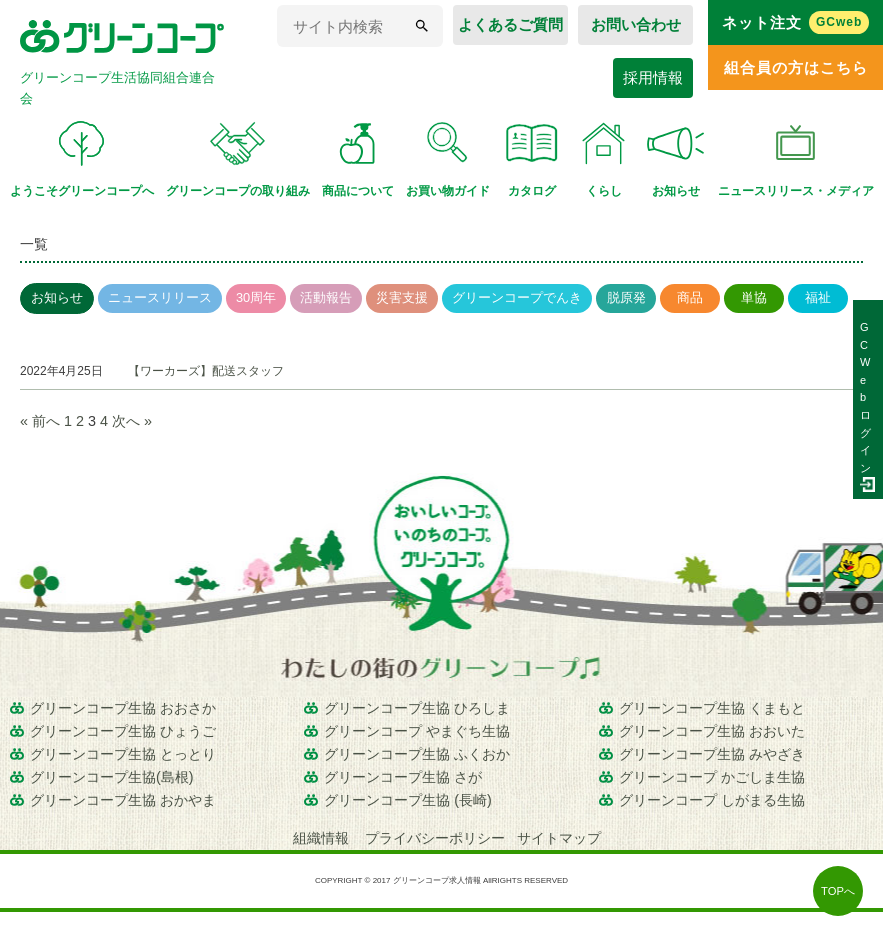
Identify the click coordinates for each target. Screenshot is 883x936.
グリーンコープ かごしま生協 (712, 777)
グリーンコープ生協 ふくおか (417, 754)
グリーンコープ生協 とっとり (123, 754)
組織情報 (323, 838)
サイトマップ (559, 838)
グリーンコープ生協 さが (403, 777)
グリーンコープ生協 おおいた (712, 731)
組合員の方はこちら (796, 67)
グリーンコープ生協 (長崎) (408, 800)
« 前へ (40, 421)
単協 (754, 297)
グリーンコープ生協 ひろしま (417, 708)
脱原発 (626, 297)
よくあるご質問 (510, 24)
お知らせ (57, 297)
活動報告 (326, 297)
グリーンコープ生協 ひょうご (123, 731)
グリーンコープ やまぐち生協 (417, 731)
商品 (690, 297)
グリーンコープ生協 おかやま (123, 800)
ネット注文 (796, 22)
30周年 (256, 297)
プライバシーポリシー (435, 838)
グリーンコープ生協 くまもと (712, 708)
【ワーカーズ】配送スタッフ (206, 371)
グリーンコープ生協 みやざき (712, 754)
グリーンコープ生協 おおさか (123, 708)
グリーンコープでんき (517, 297)
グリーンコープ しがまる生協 (712, 800)
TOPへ (838, 891)
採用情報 (653, 77)
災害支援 (402, 297)
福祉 (818, 297)
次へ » (132, 421)
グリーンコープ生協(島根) (112, 777)
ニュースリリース (160, 297)
